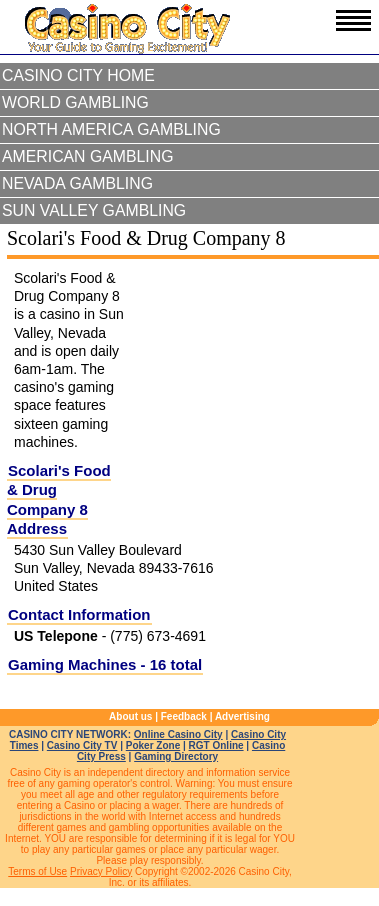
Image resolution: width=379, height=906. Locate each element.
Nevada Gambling (77, 183)
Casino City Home (78, 75)
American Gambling (88, 156)
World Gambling (75, 102)
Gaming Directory (176, 756)
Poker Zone (153, 745)
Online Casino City (178, 734)
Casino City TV (82, 745)
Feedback (184, 716)
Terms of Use (37, 871)
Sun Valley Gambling (94, 210)
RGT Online (216, 745)
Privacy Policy (101, 871)
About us (130, 716)
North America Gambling (111, 129)
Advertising (242, 716)
